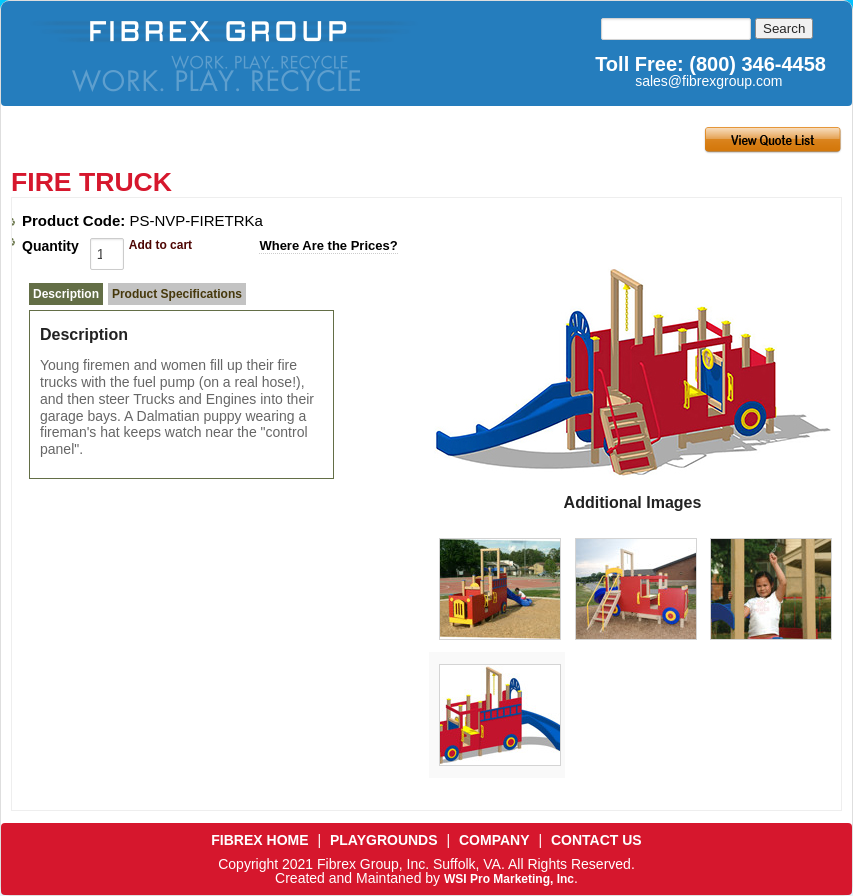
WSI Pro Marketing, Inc (509, 879)
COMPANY (494, 840)
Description (66, 294)
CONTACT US (596, 840)
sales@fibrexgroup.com (708, 81)
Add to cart (160, 245)
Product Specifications (177, 294)
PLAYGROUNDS (384, 840)
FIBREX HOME (259, 840)
